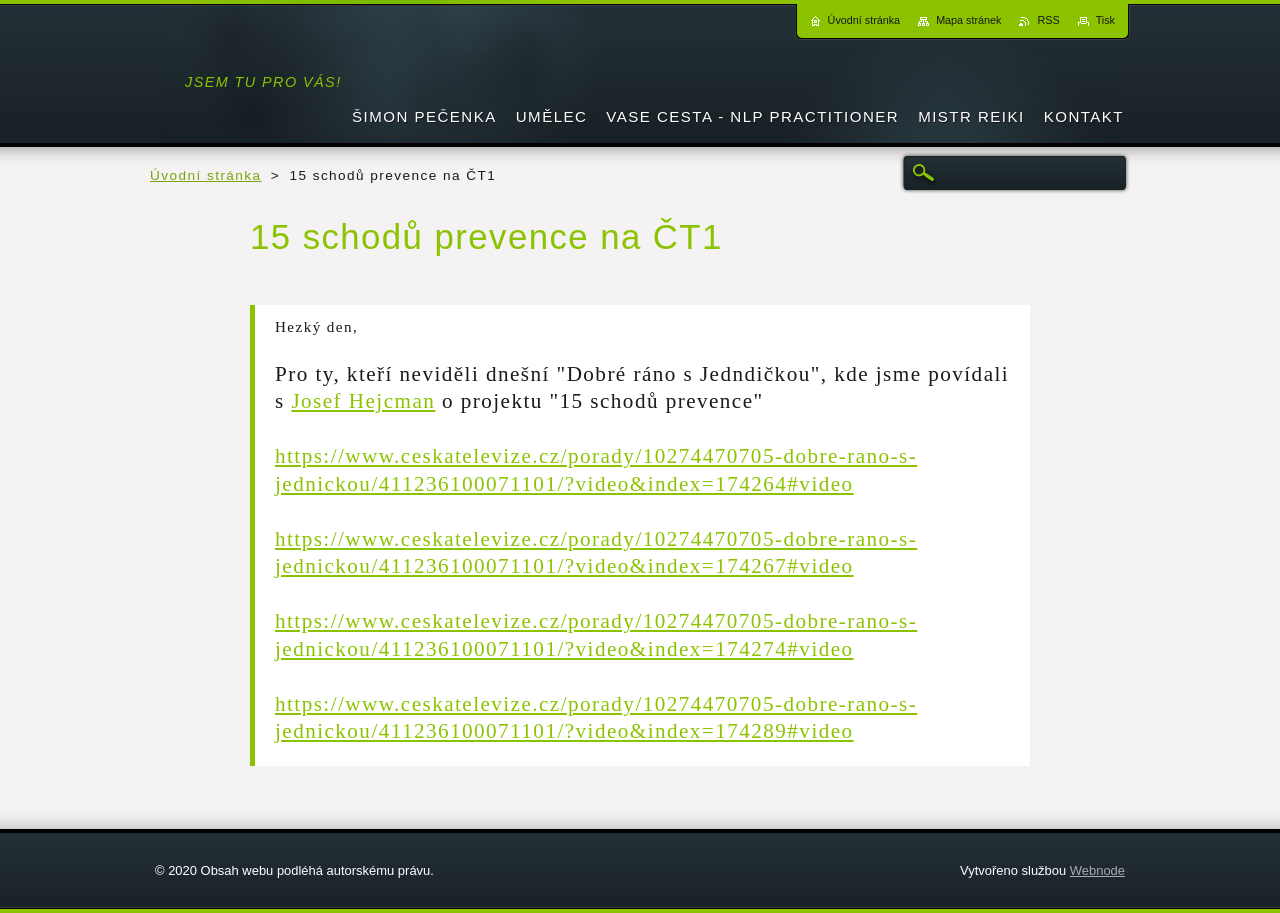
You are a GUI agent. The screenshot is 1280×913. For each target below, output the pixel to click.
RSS (1048, 20)
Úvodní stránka (206, 175)
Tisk (1105, 20)
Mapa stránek (968, 20)
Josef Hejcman (363, 401)
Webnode (1097, 870)
